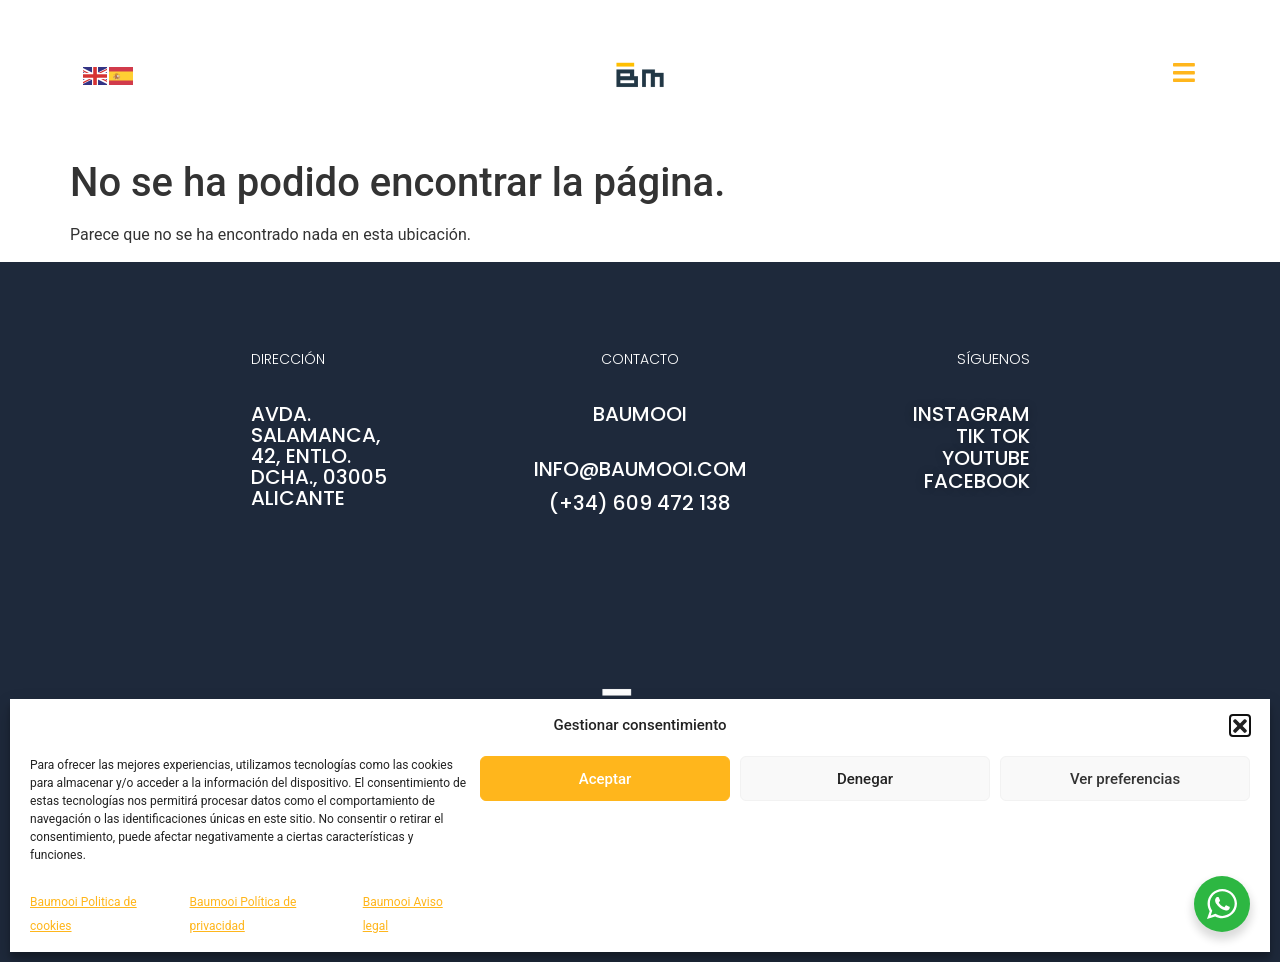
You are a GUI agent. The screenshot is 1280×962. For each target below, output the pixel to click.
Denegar (865, 779)
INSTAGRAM (971, 414)
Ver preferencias (1125, 779)
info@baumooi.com (640, 469)
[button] (1240, 725)
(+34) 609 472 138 (640, 503)
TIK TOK (993, 436)
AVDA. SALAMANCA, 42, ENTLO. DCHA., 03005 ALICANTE (319, 456)
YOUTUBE (986, 458)
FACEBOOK (977, 481)
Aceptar (605, 779)
